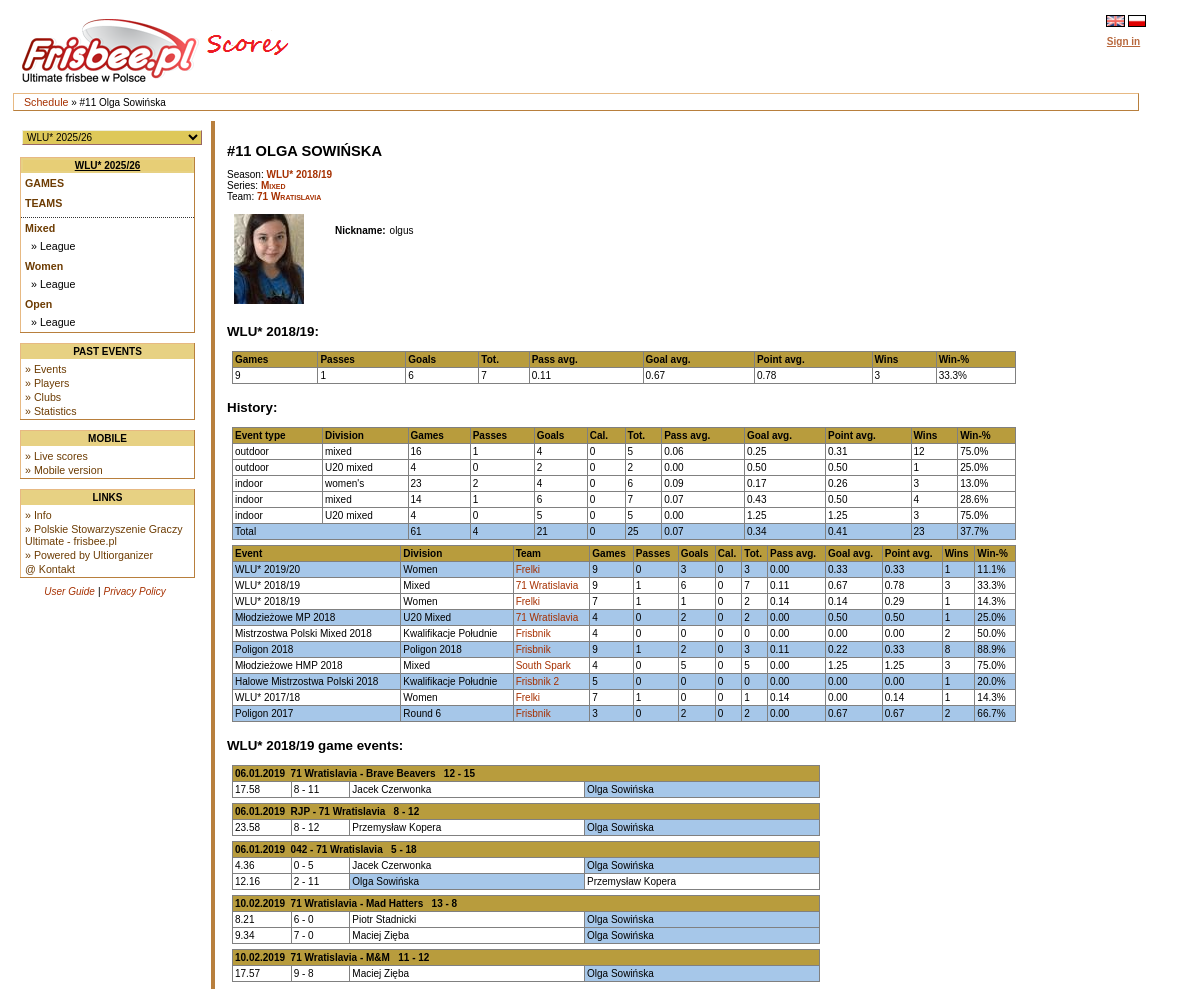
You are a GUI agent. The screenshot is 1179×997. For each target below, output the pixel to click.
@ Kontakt (50, 569)
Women (44, 266)
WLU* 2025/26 (108, 165)
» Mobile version (64, 470)
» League (53, 246)
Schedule (46, 102)
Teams (43, 203)
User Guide (69, 591)
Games (44, 183)
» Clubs (43, 397)
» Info (38, 515)
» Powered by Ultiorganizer (89, 555)
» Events (45, 369)
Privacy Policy (135, 591)
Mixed (40, 228)
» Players (47, 383)
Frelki (528, 569)
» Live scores (56, 456)
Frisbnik (533, 633)
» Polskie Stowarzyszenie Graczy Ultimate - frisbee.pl (104, 535)
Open (38, 304)
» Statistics (51, 411)
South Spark (543, 665)
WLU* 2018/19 (299, 174)
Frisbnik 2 (537, 681)
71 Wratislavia (289, 196)
